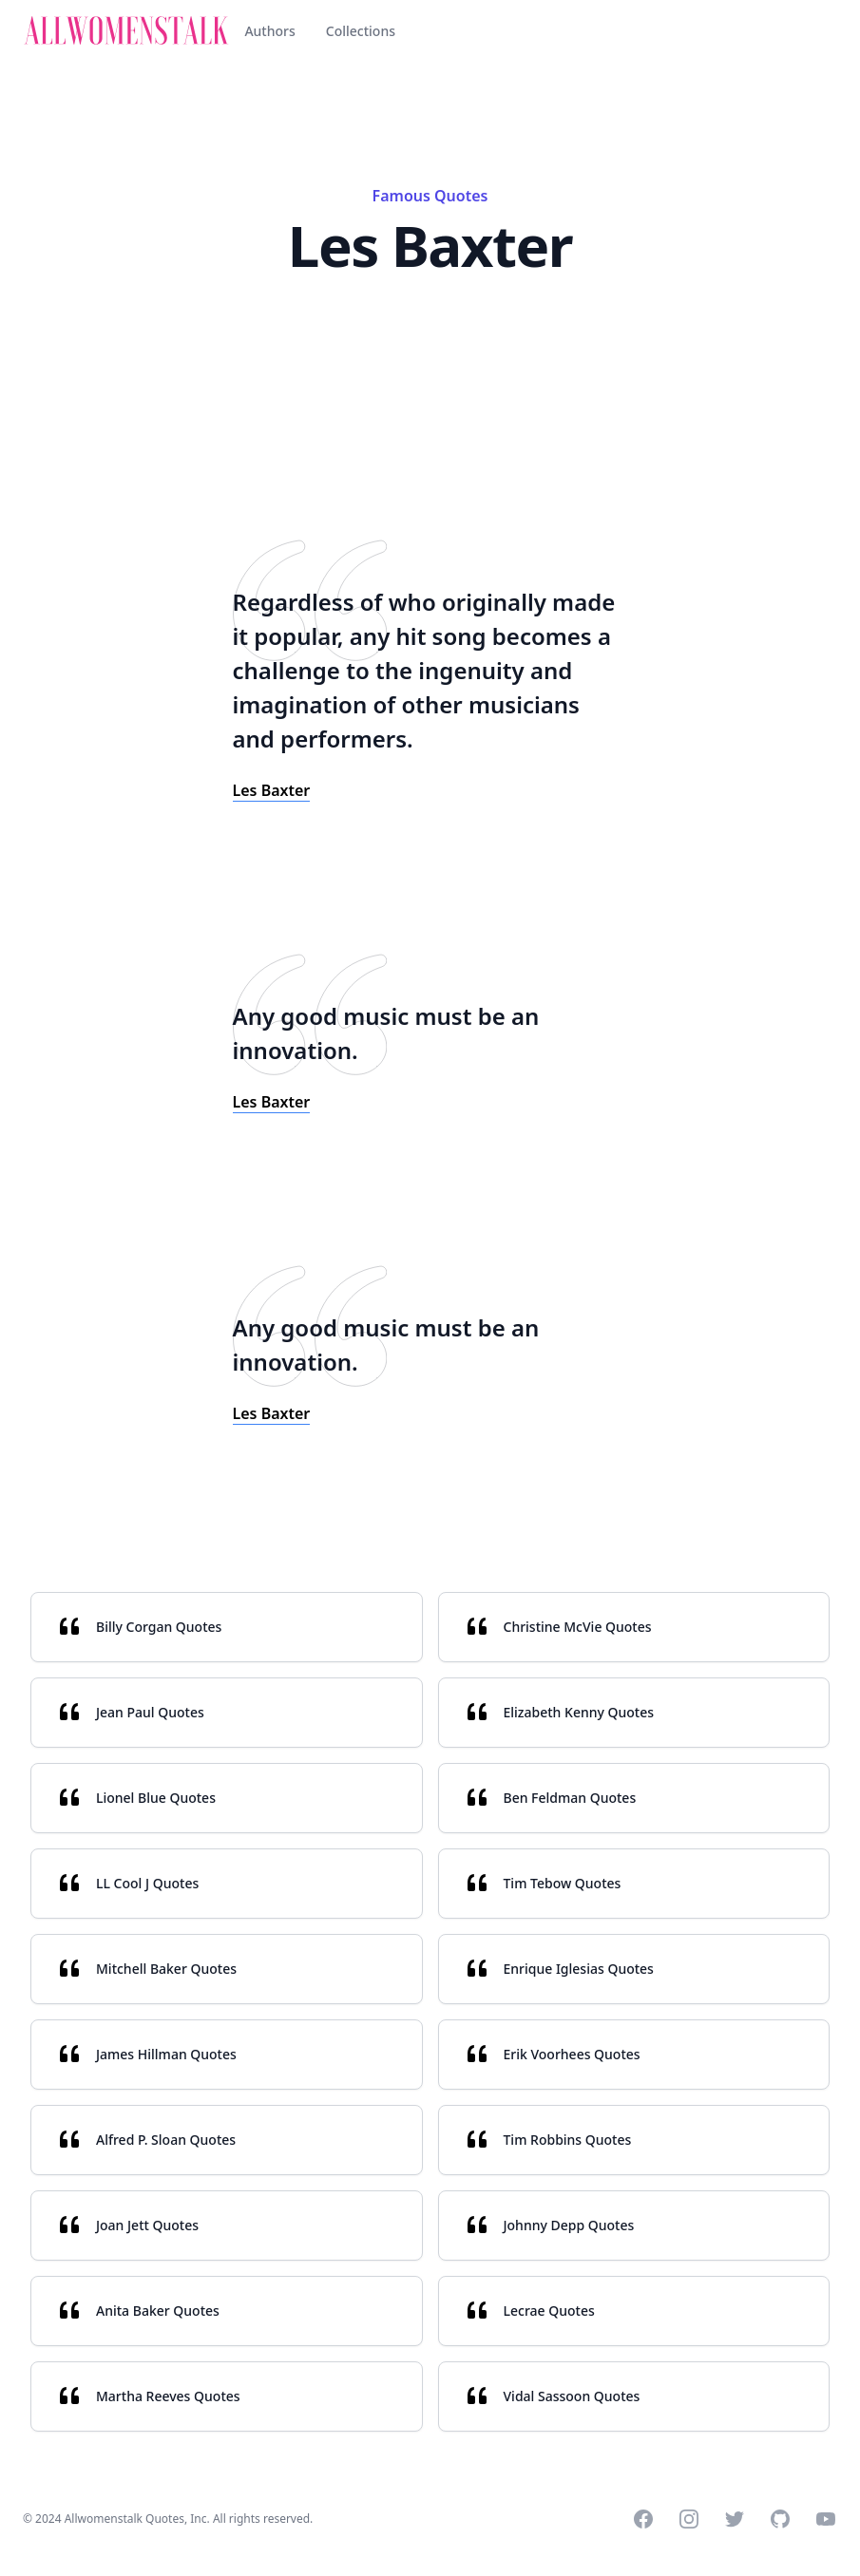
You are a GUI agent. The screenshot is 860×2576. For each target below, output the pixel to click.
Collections (360, 31)
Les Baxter (272, 790)
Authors (269, 31)
